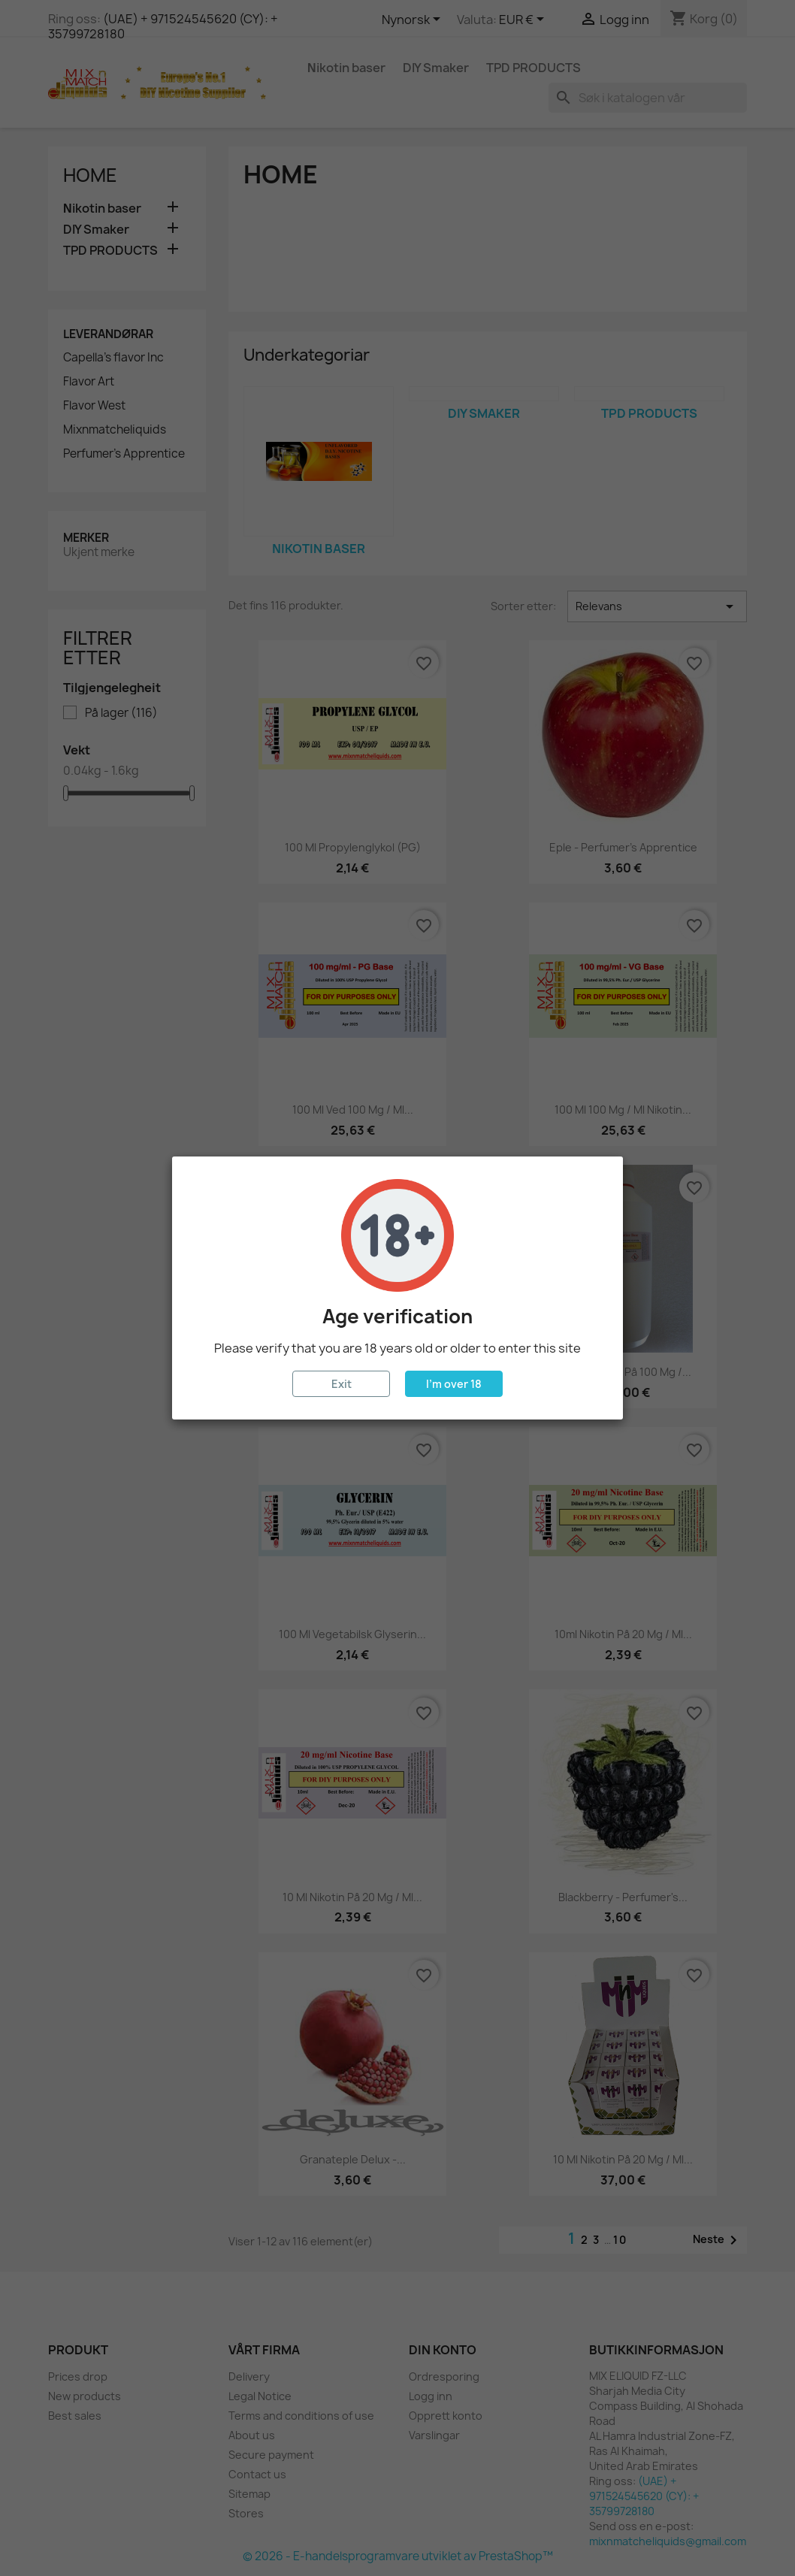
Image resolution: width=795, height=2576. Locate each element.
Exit (341, 1384)
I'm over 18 (454, 1384)
